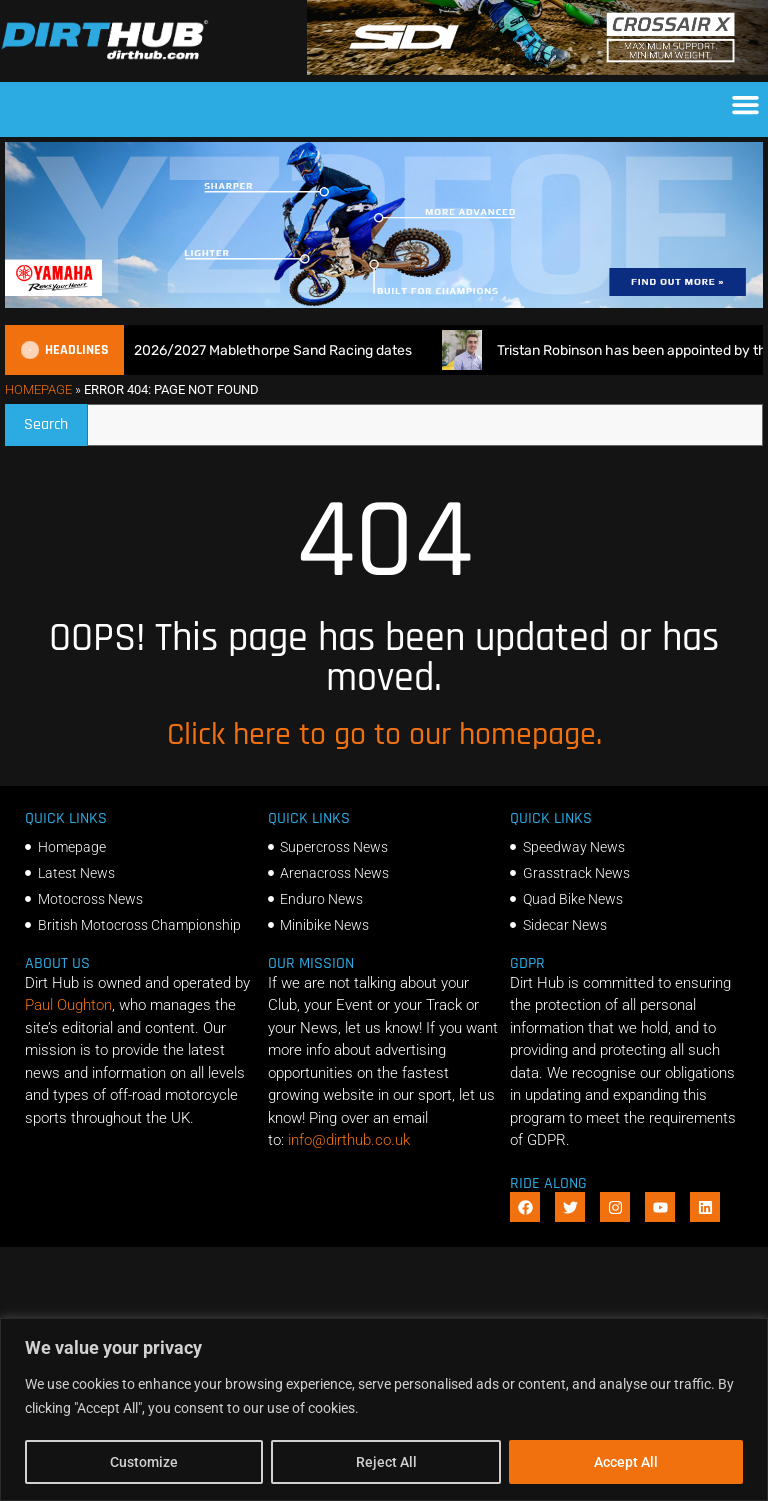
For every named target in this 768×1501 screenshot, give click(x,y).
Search (55, 419)
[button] (746, 105)
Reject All (386, 1462)
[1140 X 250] (384, 303)
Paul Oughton (68, 1005)
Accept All (626, 1462)
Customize (144, 1462)
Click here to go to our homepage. (384, 734)
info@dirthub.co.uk (349, 1140)
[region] (384, 1409)
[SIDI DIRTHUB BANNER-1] (537, 70)
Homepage (38, 389)
